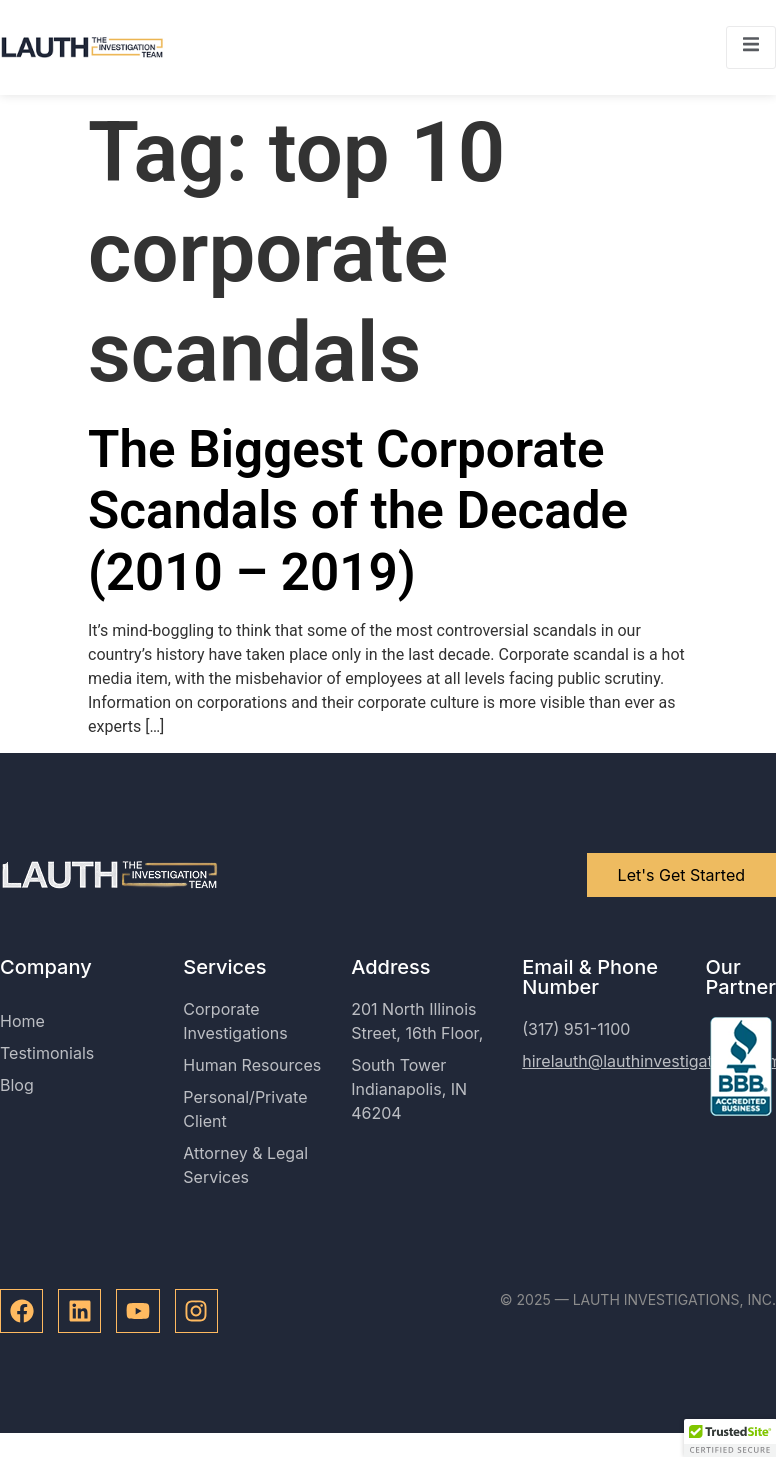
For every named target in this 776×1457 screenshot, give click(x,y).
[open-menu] (751, 47)
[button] (730, 1438)
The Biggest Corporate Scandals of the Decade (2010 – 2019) (358, 511)
